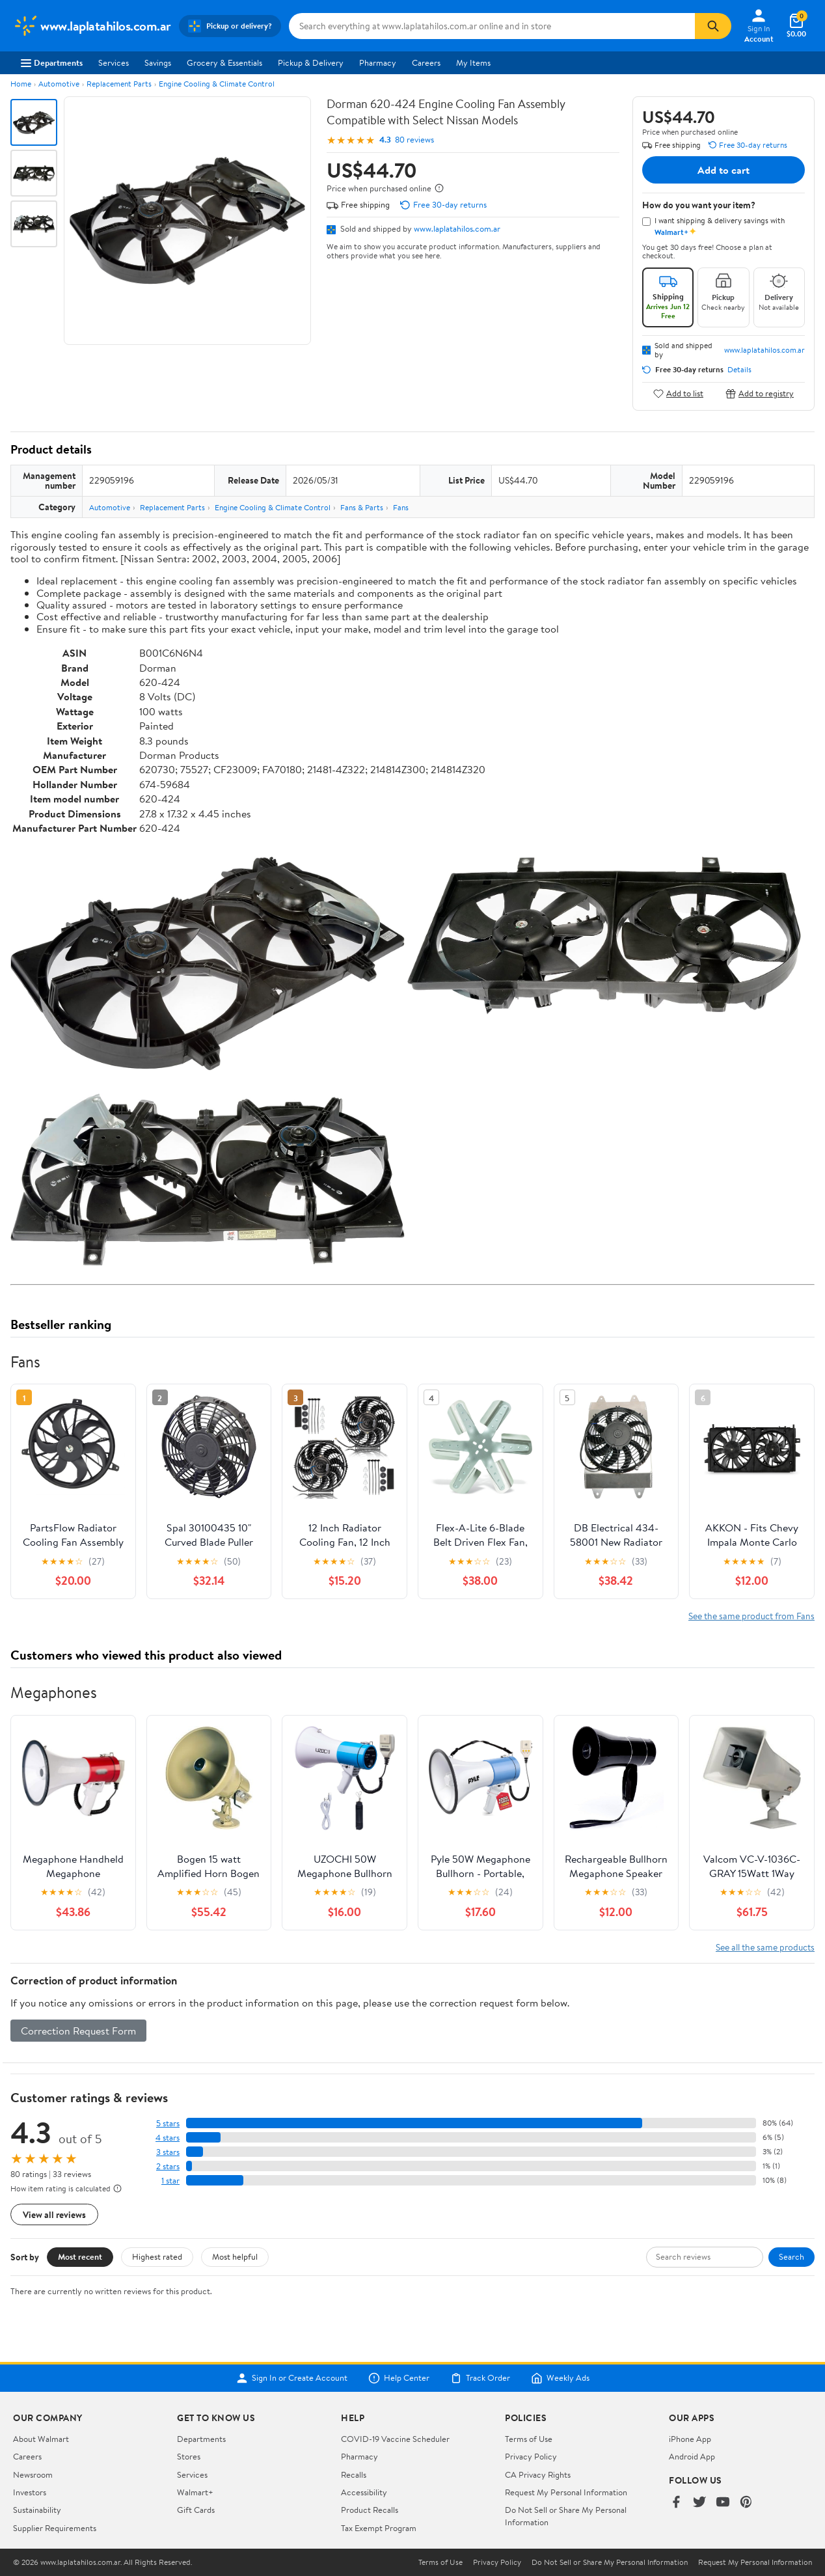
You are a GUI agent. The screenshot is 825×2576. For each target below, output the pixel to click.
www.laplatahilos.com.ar (457, 228)
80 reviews (414, 139)
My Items (473, 62)
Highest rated (157, 2256)
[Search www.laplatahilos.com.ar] (492, 26)
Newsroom (33, 2474)
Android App (692, 2456)
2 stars (168, 2166)
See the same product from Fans (751, 1616)
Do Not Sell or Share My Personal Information (610, 2562)
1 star (170, 2180)
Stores (188, 2456)
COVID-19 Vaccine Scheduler (395, 2439)
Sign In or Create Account (291, 2378)
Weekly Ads (560, 2378)
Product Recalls (369, 2509)
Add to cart (723, 170)
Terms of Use (528, 2439)
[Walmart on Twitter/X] (699, 2503)
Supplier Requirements (54, 2528)
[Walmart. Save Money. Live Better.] (92, 26)
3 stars (168, 2152)
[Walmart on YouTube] (723, 2503)
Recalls (353, 2474)
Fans (401, 507)
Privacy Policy (531, 2456)
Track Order (480, 2378)
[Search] (713, 26)
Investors (29, 2492)
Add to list (678, 393)
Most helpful (235, 2256)
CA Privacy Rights (538, 2474)
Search (791, 2256)
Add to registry (759, 393)
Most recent (80, 2256)
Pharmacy (377, 62)
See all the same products (765, 1947)
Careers (426, 62)
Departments (52, 62)
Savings (157, 62)
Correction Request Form (78, 2030)
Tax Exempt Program (378, 2528)
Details (739, 369)
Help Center (398, 2378)
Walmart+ (195, 2492)
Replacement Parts (119, 83)
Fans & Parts (361, 507)
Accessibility (364, 2492)
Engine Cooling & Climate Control (217, 83)
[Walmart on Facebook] (676, 2503)
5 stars (168, 2123)
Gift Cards (196, 2509)
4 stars (168, 2138)
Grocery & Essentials (224, 62)
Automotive (58, 83)
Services (113, 62)
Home (20, 83)
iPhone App (690, 2439)
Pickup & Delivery (311, 62)
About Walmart (41, 2439)
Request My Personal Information (566, 2492)
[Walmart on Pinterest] (746, 2503)
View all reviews (54, 2214)
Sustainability (37, 2509)
